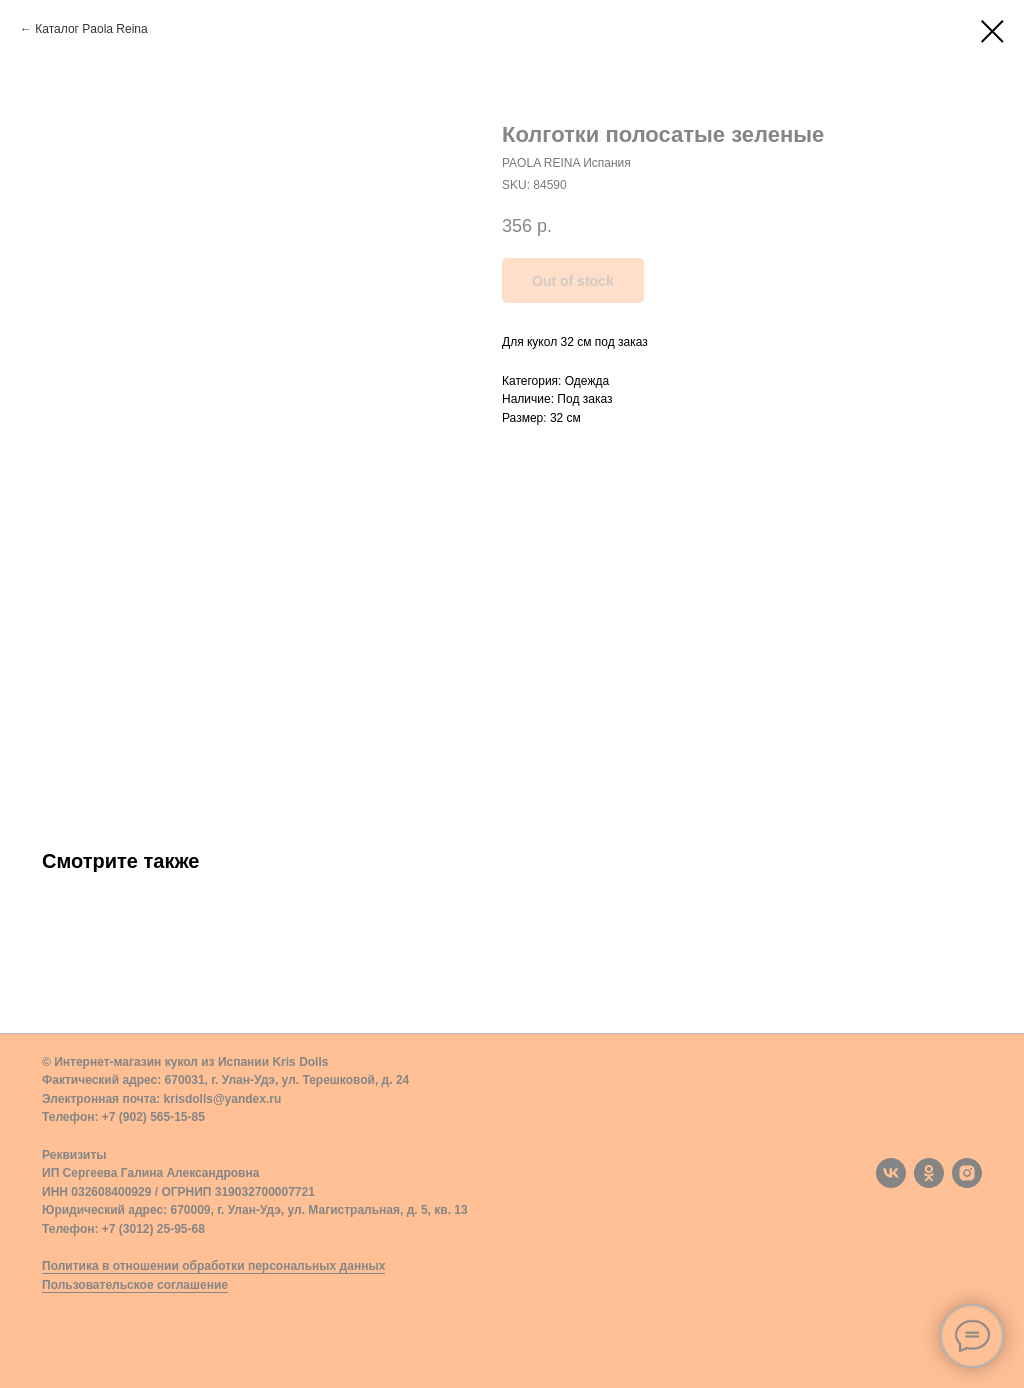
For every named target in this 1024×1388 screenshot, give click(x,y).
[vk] (891, 1173)
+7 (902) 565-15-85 (153, 1117)
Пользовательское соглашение (135, 1285)
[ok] (929, 1173)
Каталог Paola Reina (91, 29)
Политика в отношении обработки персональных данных (213, 1266)
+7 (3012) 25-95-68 (153, 1229)
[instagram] (967, 1173)
